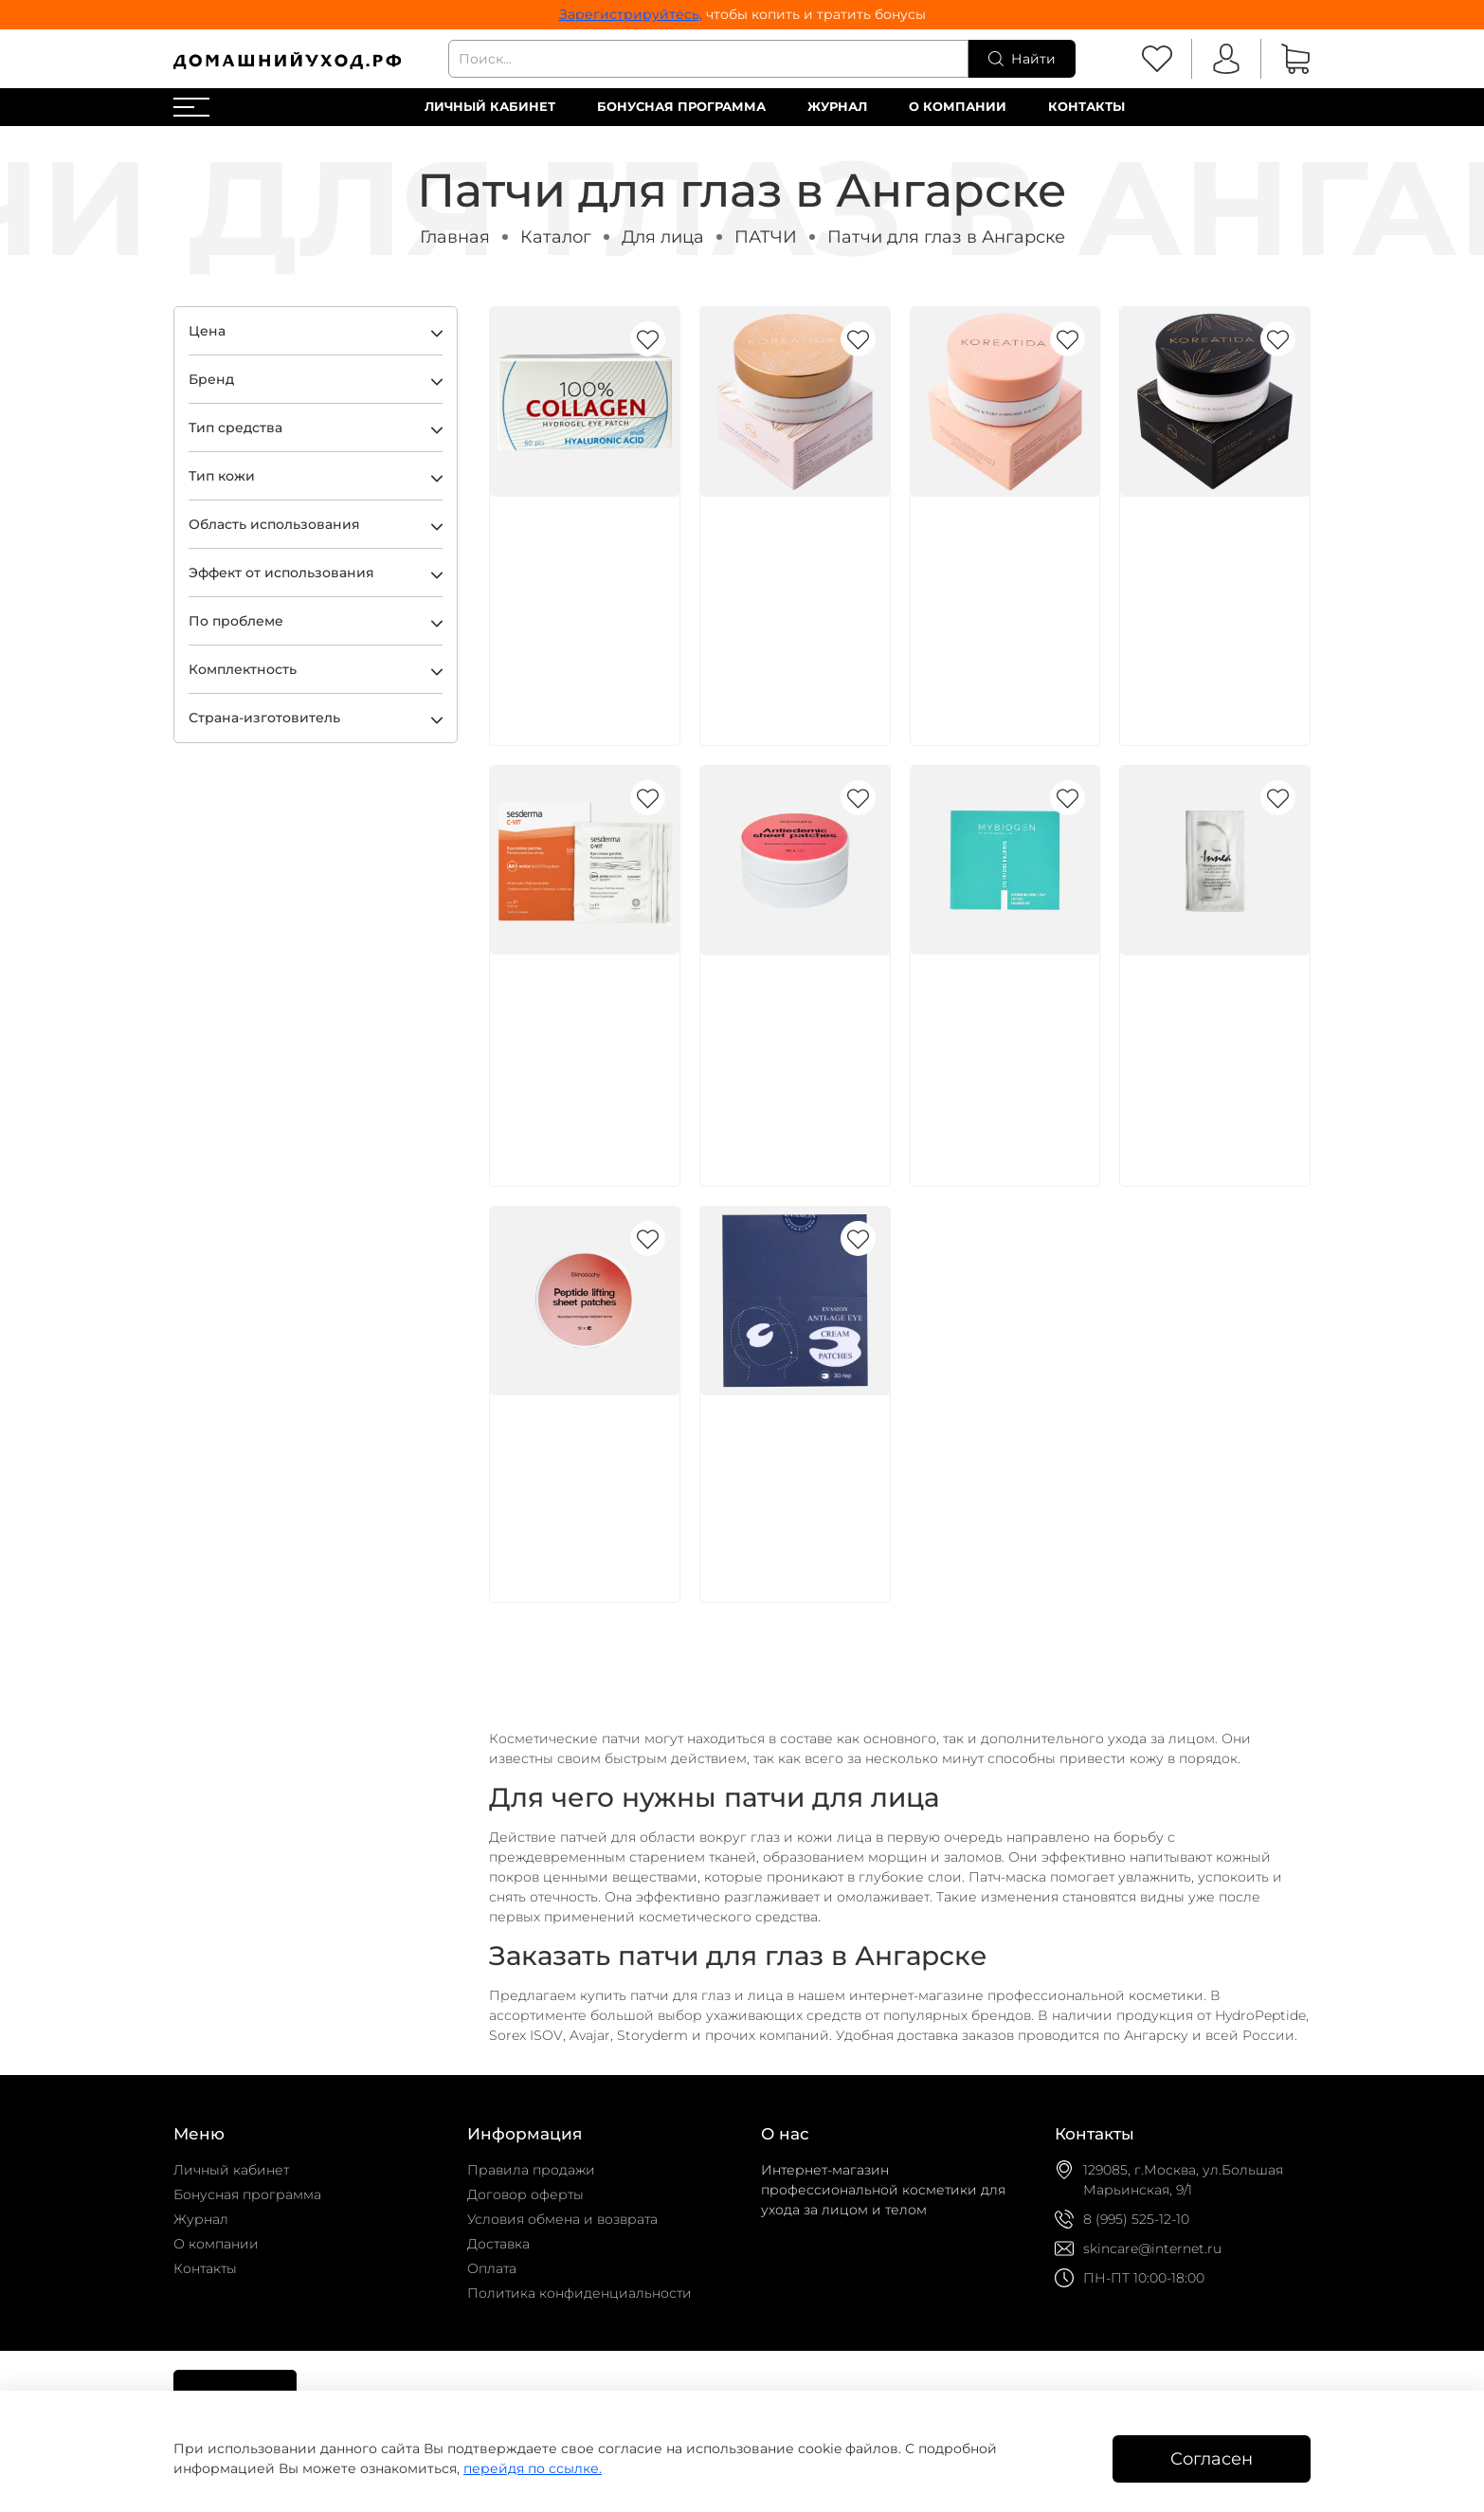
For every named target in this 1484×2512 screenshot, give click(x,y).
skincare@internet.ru (1152, 2248)
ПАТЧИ (765, 236)
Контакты (1086, 107)
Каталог (555, 236)
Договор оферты (525, 2194)
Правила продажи (531, 2169)
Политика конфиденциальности (579, 2293)
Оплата (491, 2268)
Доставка (498, 2243)
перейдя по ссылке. (532, 2468)
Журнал (837, 107)
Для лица (663, 236)
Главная (455, 236)
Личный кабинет (490, 107)
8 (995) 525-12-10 (1136, 2219)
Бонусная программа (681, 107)
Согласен (1211, 2458)
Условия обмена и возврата (562, 2219)
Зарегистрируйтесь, (630, 14)
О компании (957, 107)
